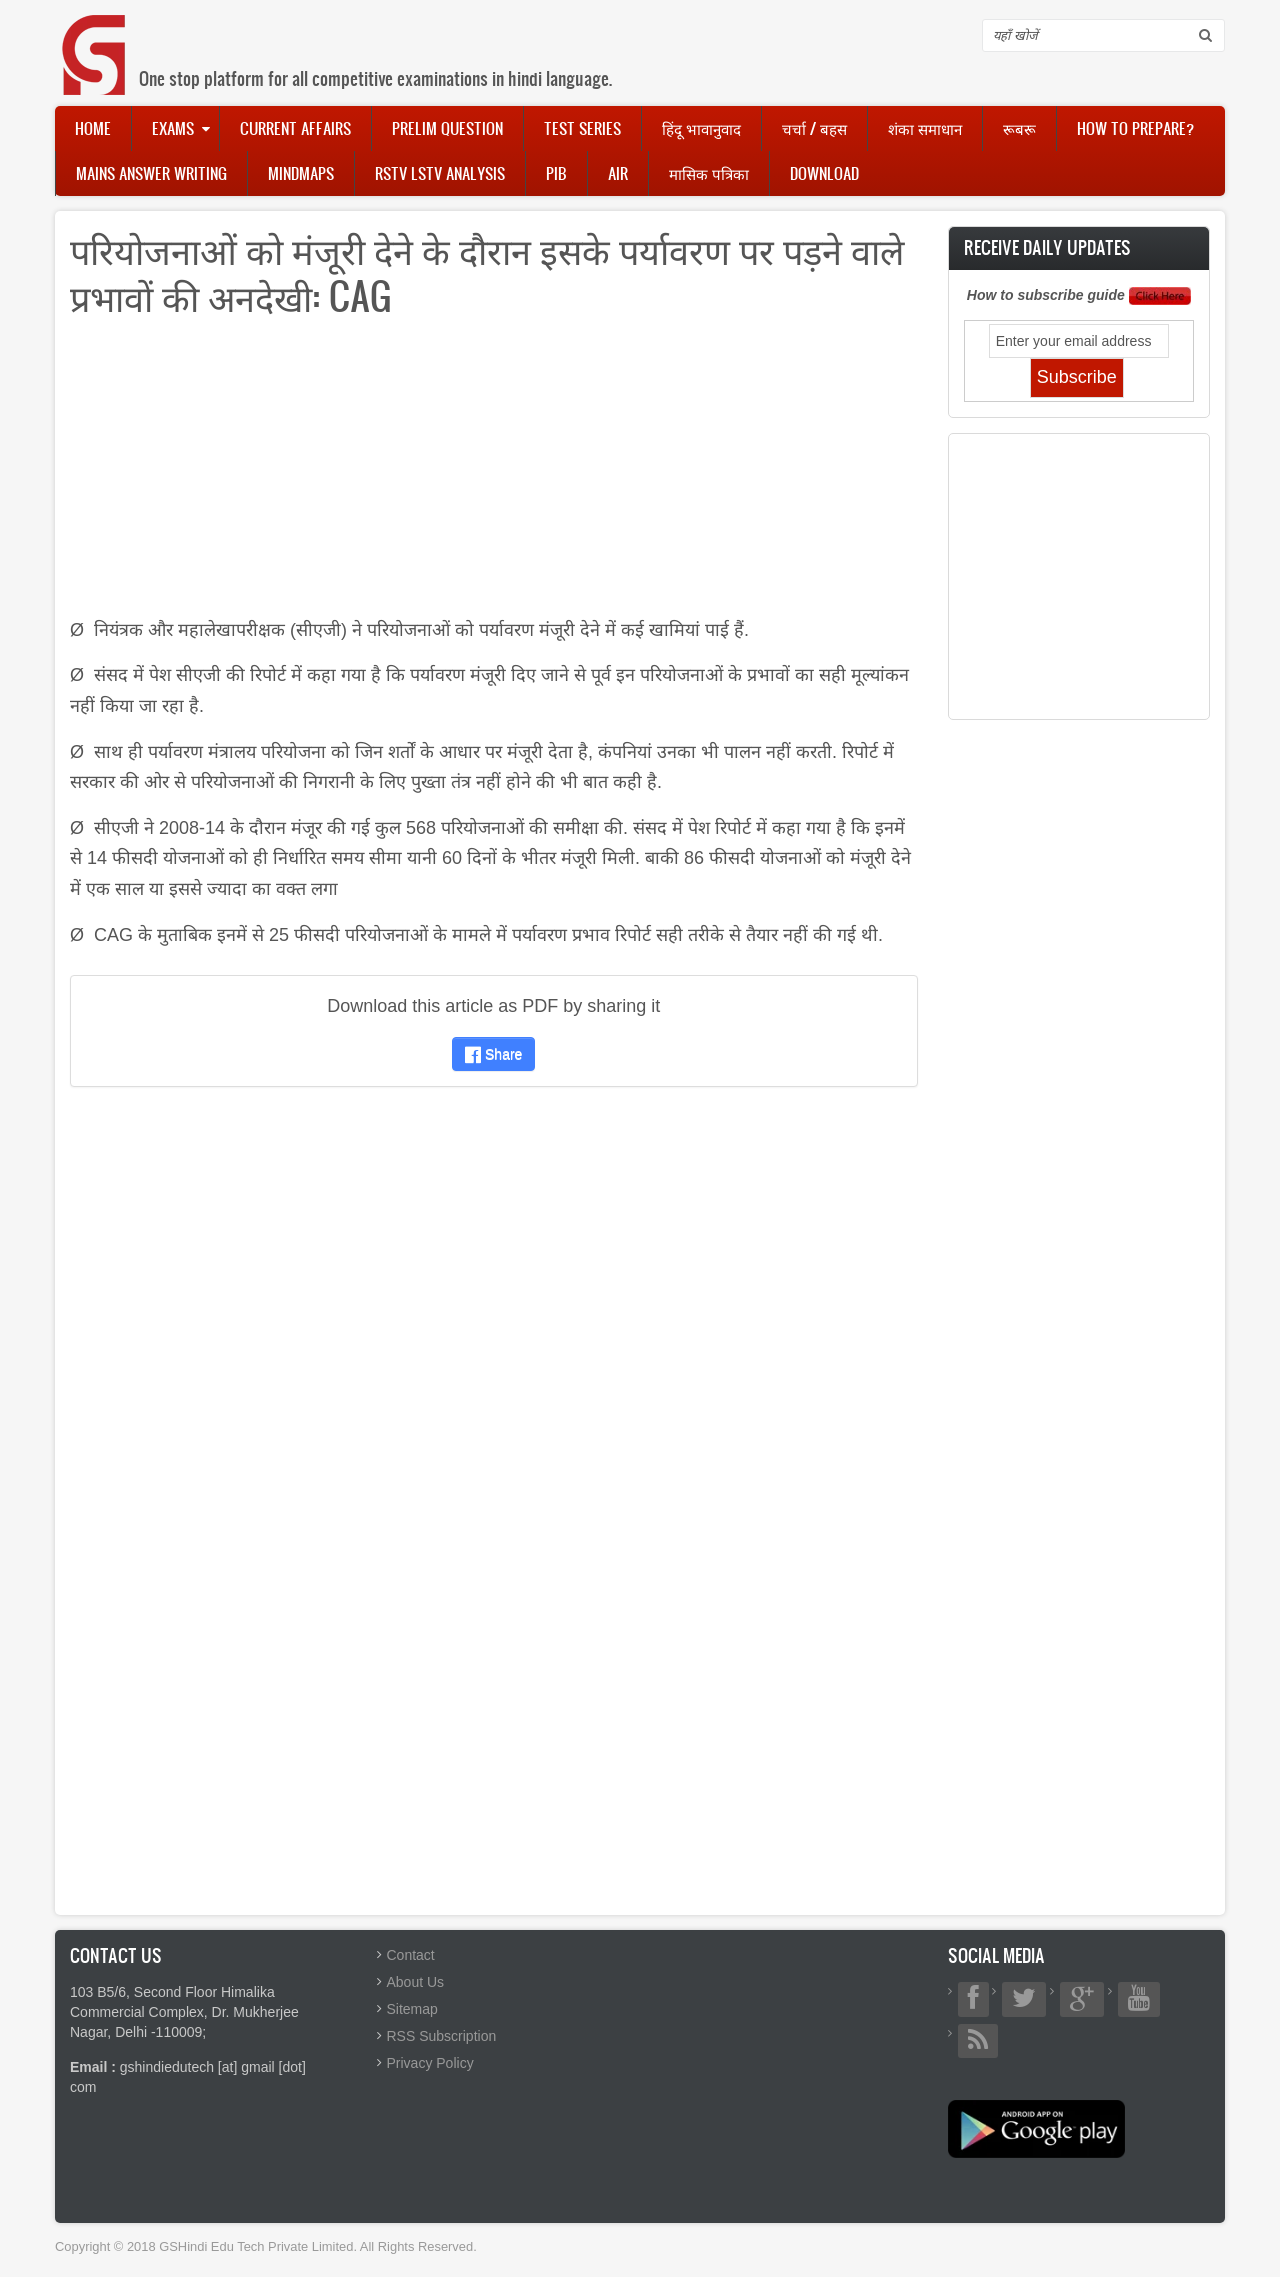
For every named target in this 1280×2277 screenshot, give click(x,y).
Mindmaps (301, 173)
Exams (173, 128)
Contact (411, 1955)
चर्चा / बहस (814, 128)
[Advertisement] (494, 475)
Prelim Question (447, 128)
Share (493, 1054)
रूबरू (1019, 128)
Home (93, 128)
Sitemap (412, 2009)
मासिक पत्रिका (709, 173)
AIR (618, 173)
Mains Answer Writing (151, 173)
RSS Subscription (442, 2036)
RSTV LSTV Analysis (440, 173)
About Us (416, 1982)
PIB (556, 173)
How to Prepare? (1135, 128)
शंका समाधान (925, 128)
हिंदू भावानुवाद (701, 128)
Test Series (582, 128)
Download (824, 173)
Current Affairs (295, 128)
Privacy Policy (430, 2063)
